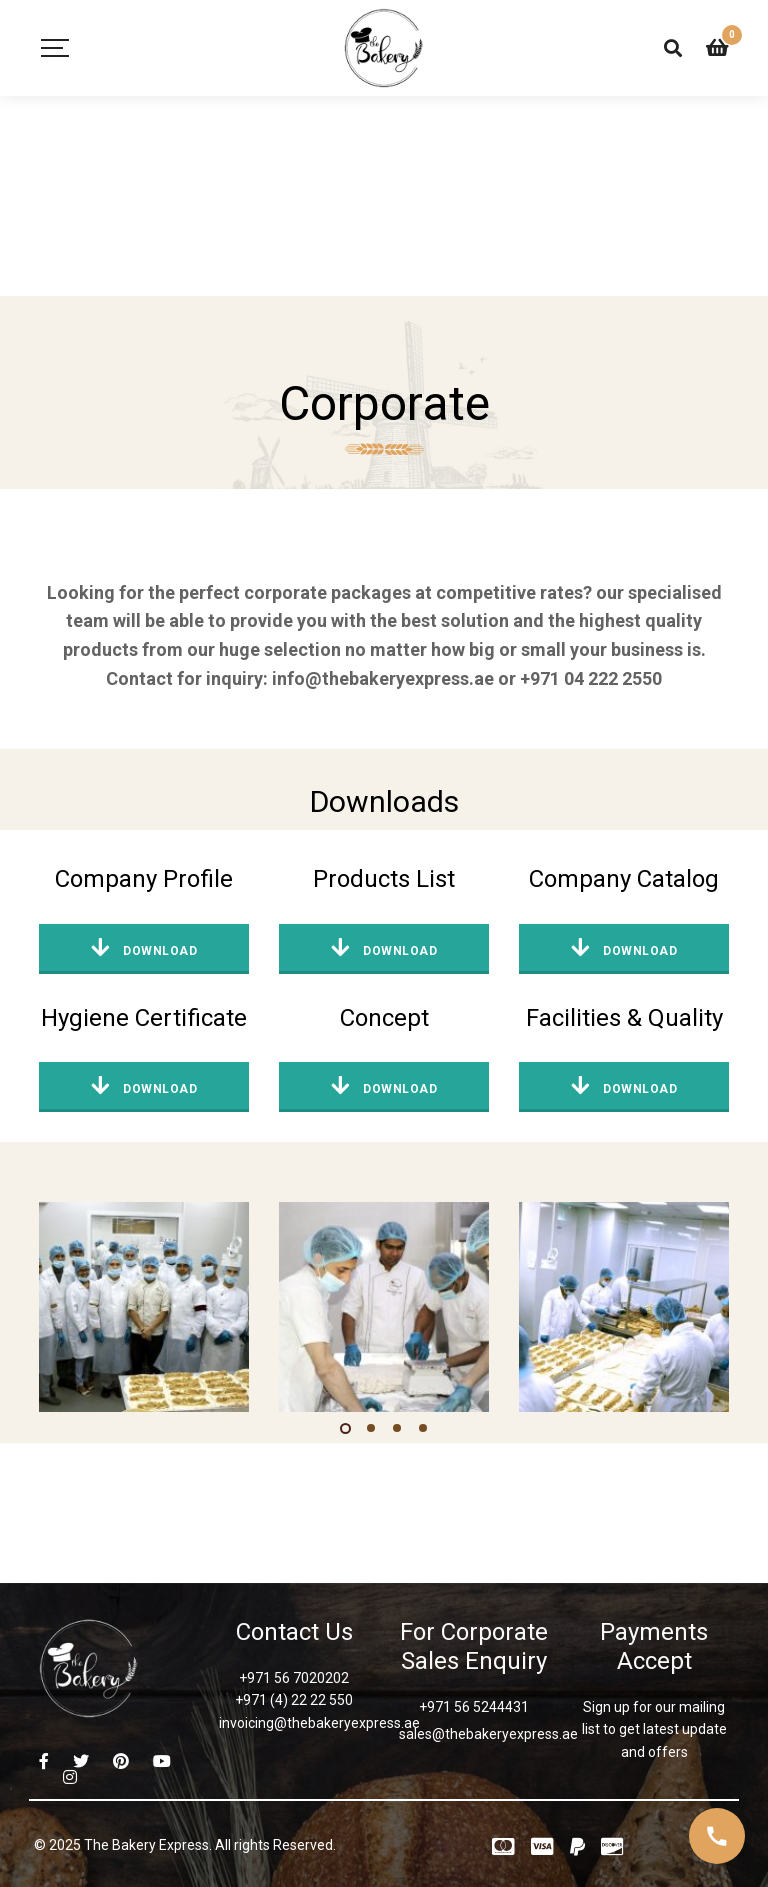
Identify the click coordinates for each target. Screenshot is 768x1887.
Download (144, 948)
